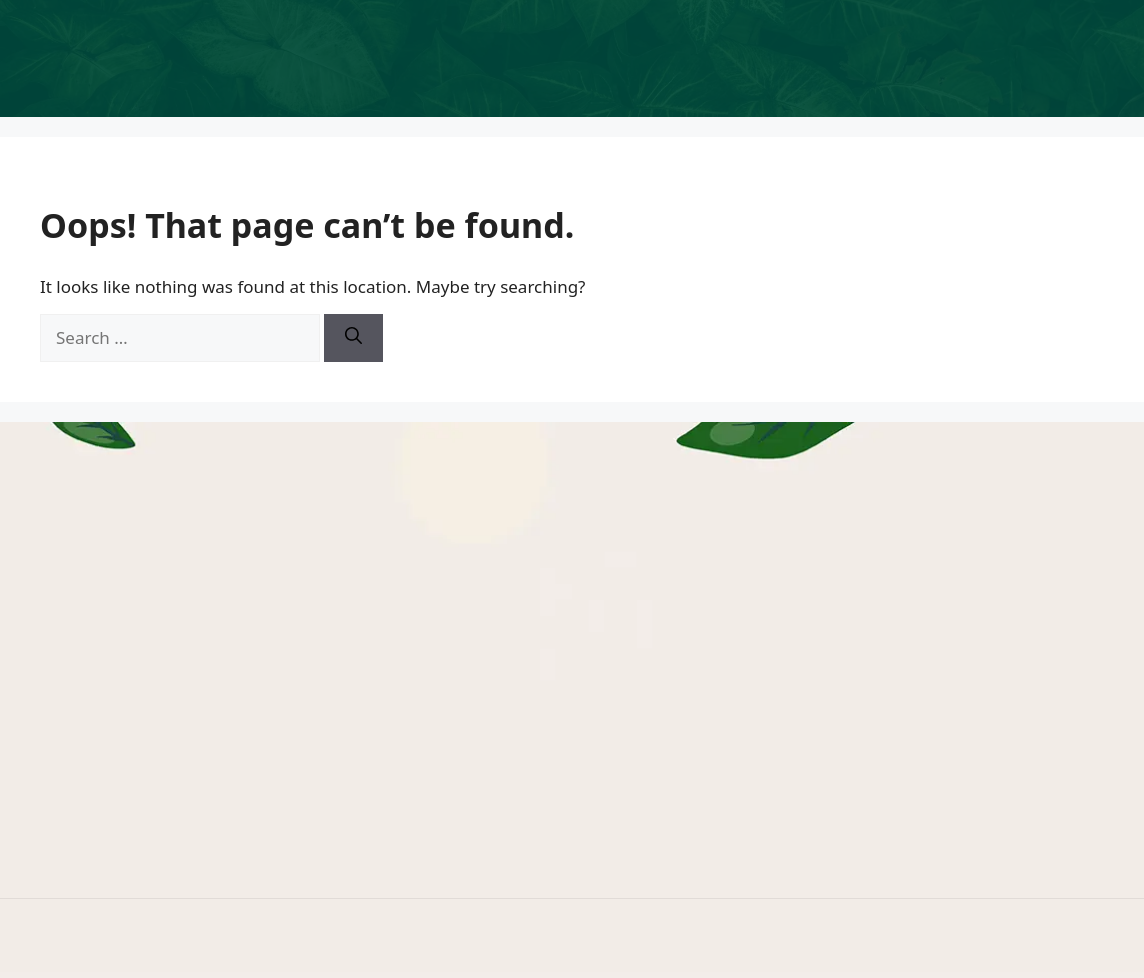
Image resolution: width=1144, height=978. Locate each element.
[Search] (353, 338)
